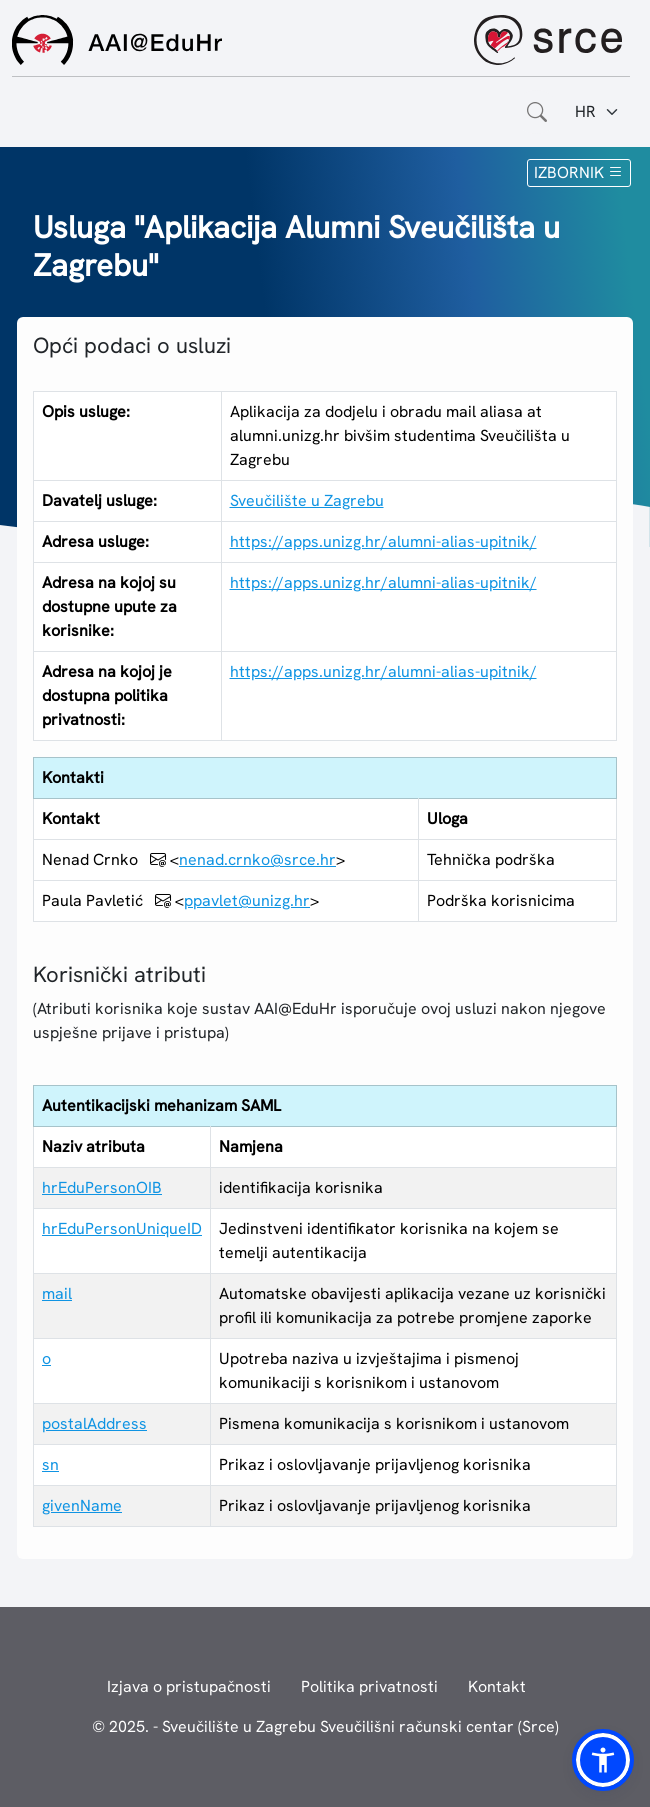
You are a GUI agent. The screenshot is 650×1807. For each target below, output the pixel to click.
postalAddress (94, 1423)
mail (57, 1293)
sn (50, 1464)
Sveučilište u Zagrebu (307, 500)
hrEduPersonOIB (102, 1187)
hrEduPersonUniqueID (122, 1228)
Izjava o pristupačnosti (189, 1686)
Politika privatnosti (369, 1686)
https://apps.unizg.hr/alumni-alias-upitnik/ (383, 541)
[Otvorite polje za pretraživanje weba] (537, 112)
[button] (603, 1760)
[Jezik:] (597, 112)
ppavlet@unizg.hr (247, 900)
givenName (82, 1505)
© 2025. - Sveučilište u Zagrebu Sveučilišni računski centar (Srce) (325, 1726)
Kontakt (497, 1686)
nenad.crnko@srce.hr (257, 859)
